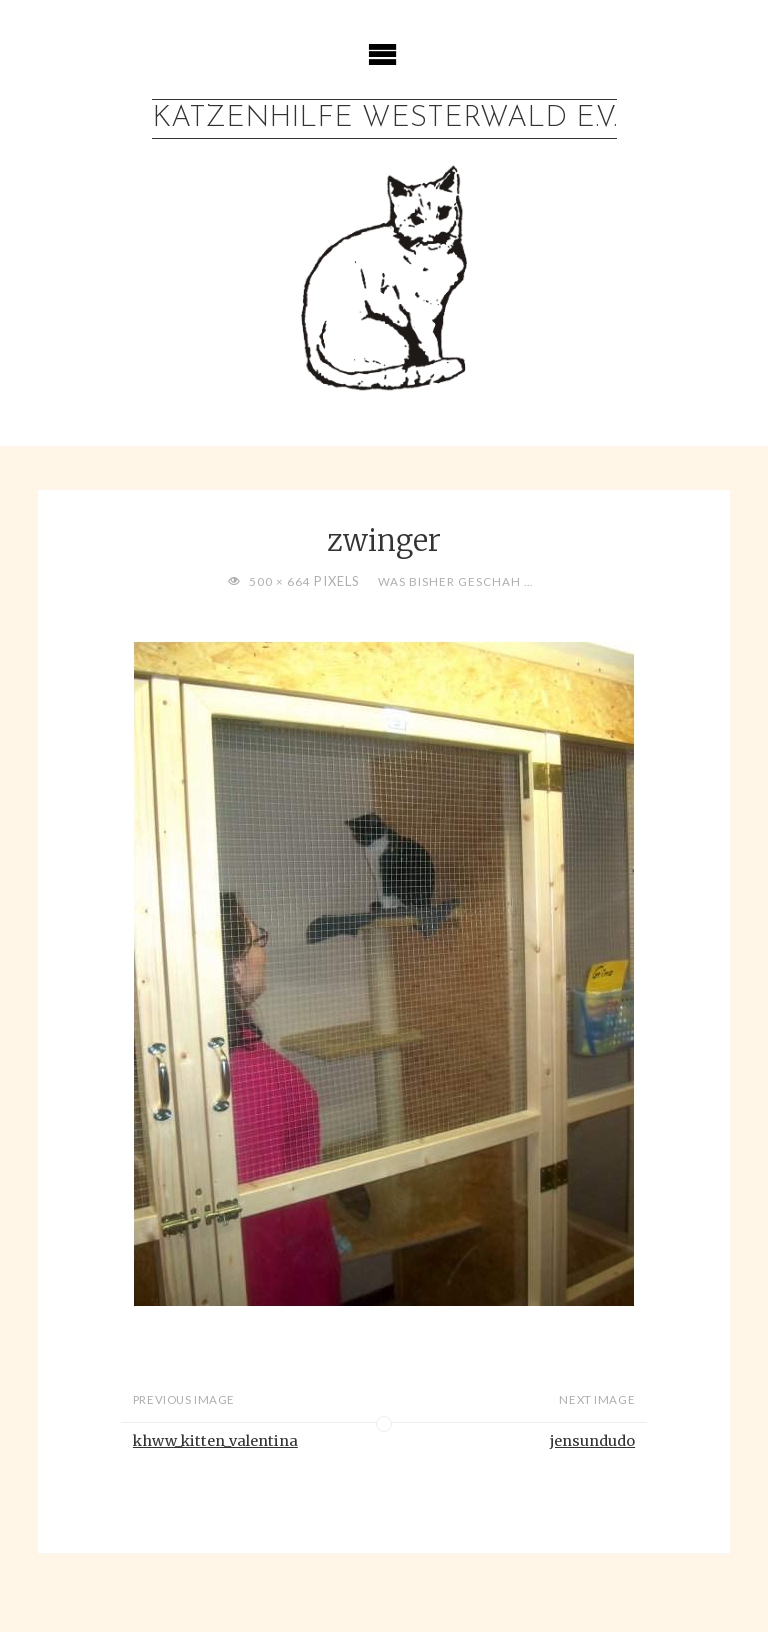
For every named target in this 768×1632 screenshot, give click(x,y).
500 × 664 (281, 581)
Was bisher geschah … (455, 581)
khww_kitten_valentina (215, 1441)
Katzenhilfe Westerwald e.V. (384, 118)
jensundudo (592, 1441)
